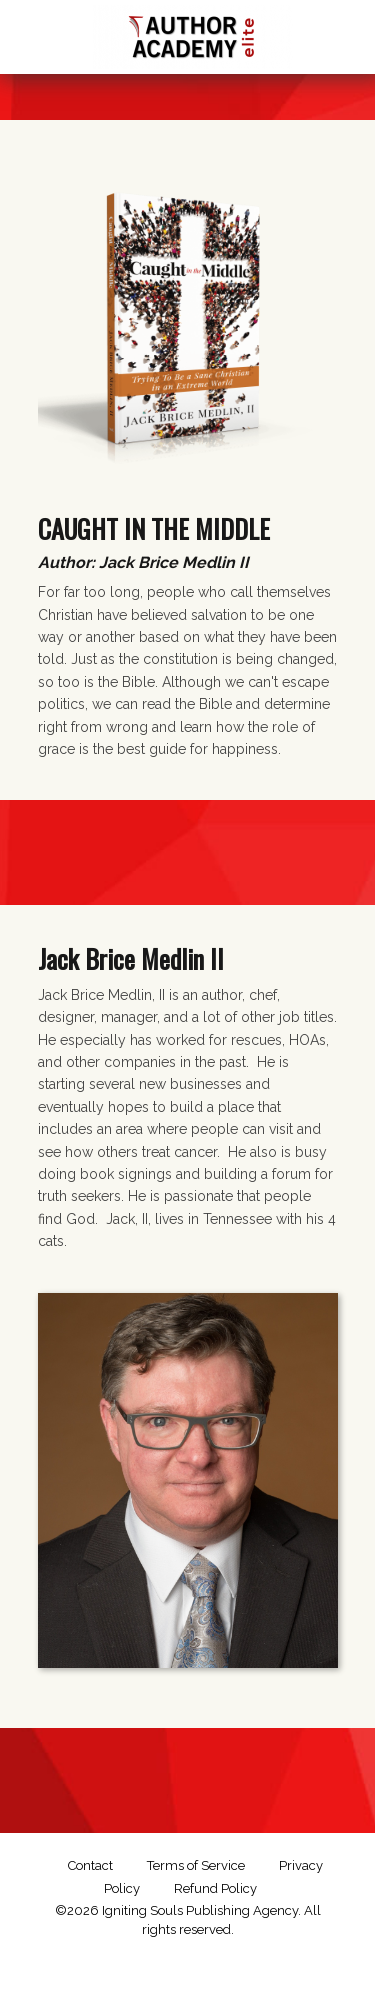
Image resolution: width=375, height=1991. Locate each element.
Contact (90, 1865)
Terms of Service (196, 1865)
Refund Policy (215, 1888)
